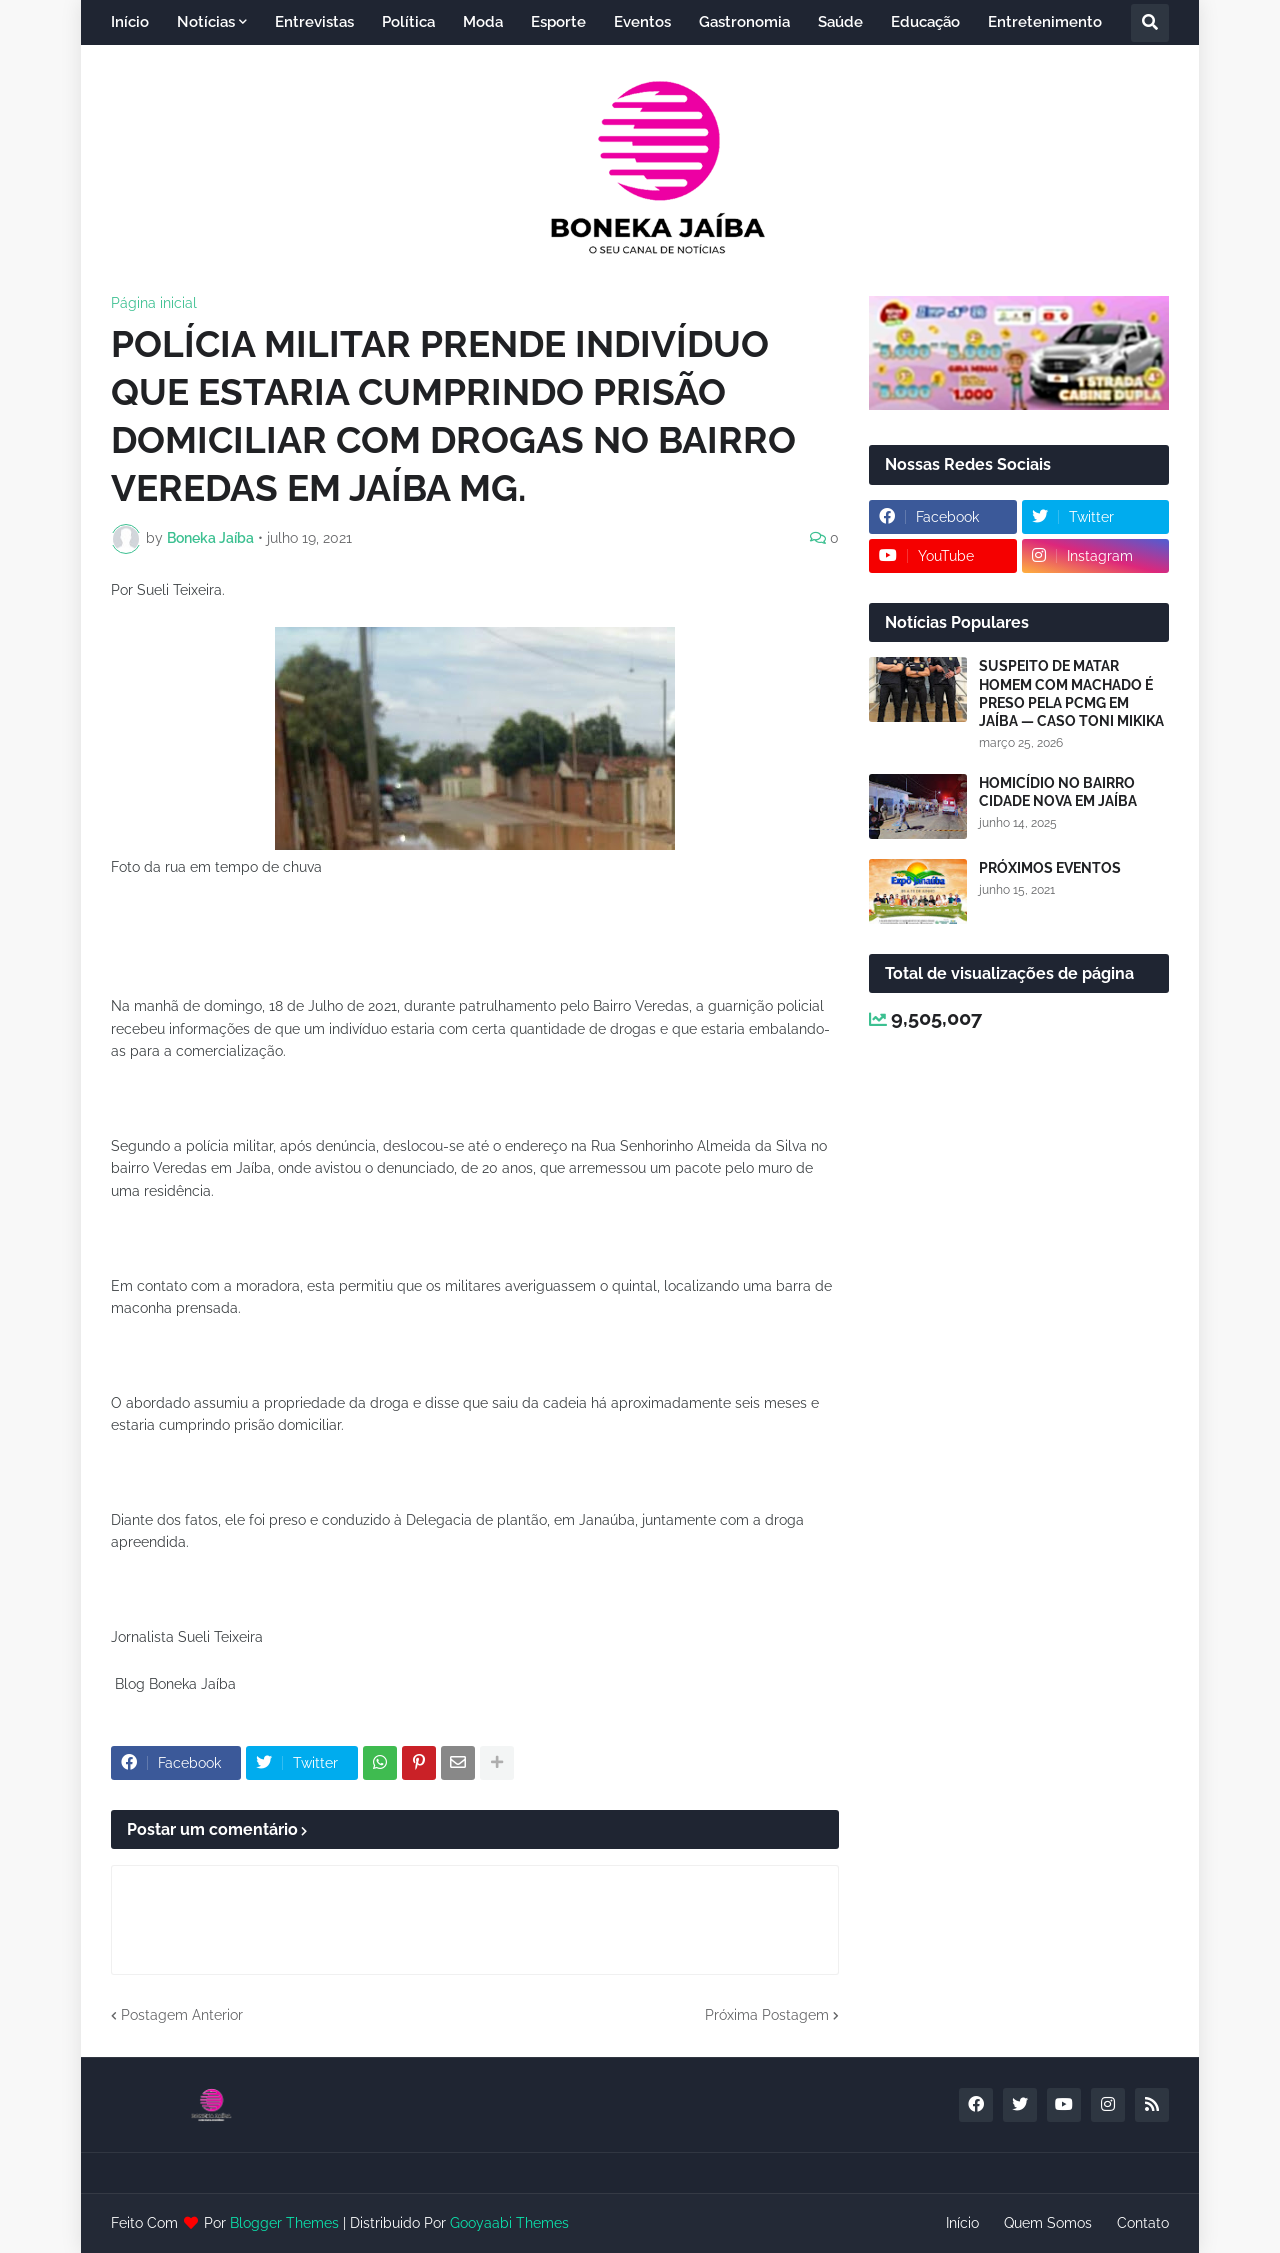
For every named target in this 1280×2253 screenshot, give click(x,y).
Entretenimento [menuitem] (1045, 22)
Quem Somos (1048, 2223)
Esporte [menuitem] (558, 22)
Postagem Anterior (182, 2015)
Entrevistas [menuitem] (314, 22)
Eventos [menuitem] (642, 22)
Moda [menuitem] (483, 22)
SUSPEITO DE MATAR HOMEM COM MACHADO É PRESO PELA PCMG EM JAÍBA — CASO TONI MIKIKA (1071, 693)
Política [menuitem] (408, 22)
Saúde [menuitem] (840, 22)
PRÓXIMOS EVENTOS (1050, 868)
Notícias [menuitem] (206, 22)
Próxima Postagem (767, 2015)
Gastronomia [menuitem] (744, 22)
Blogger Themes (284, 2223)
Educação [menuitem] (925, 22)
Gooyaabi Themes (509, 2223)
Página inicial (154, 303)
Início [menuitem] (130, 22)
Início (962, 2223)
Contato (1143, 2223)
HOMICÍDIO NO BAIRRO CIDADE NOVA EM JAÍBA (1058, 792)
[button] (1150, 23)
